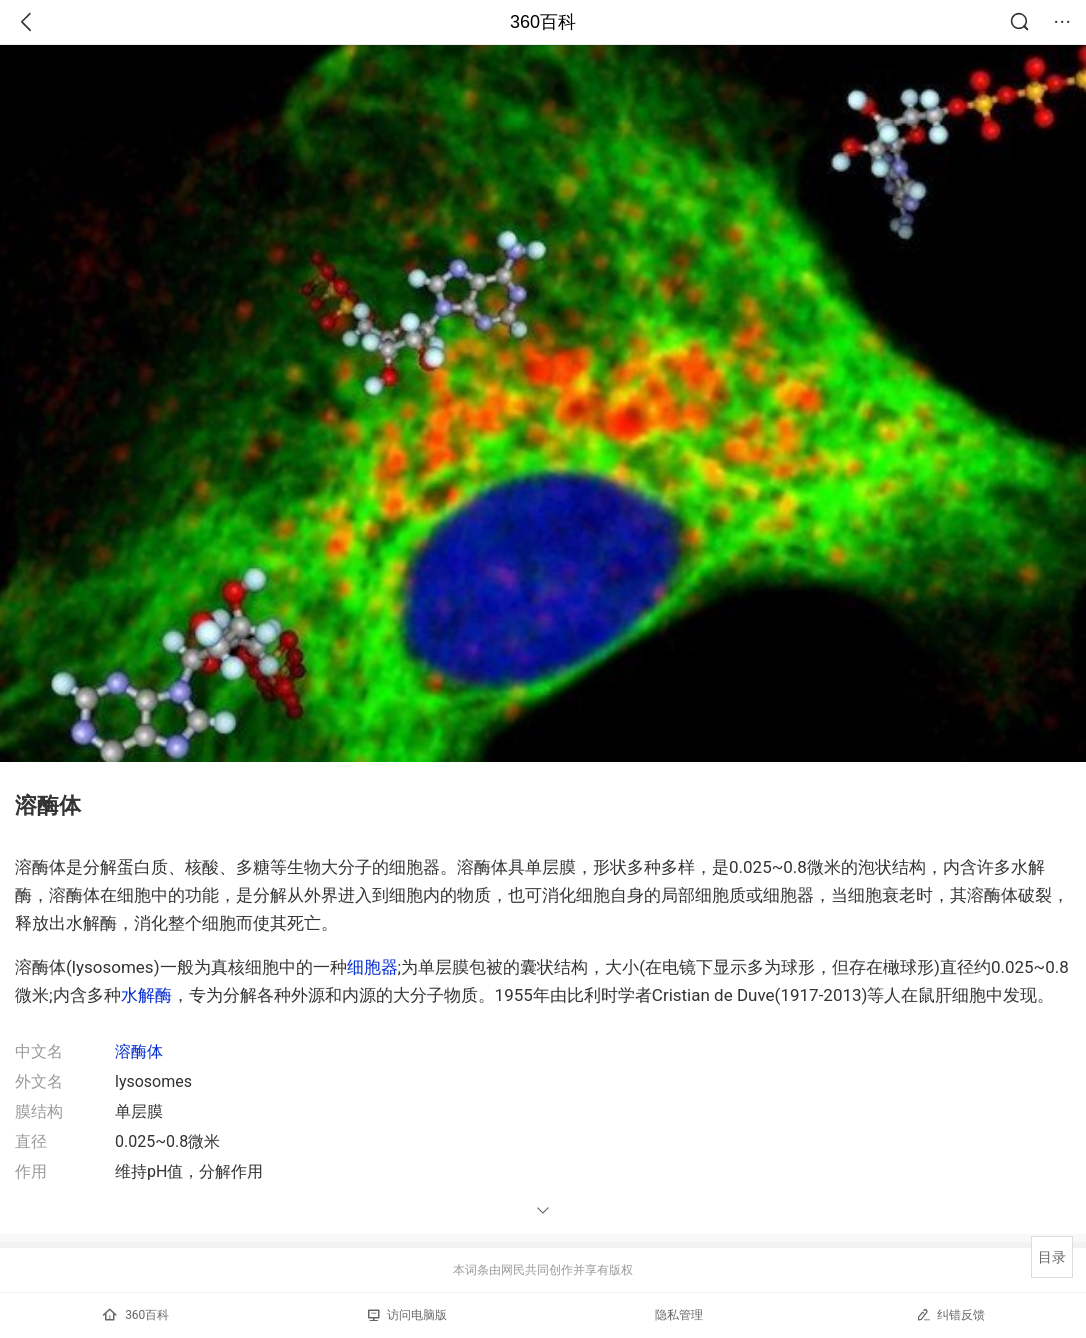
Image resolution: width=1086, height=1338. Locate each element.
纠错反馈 (950, 1314)
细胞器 (372, 967)
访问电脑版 (407, 1315)
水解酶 (146, 995)
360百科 (543, 22)
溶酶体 (139, 1051)
